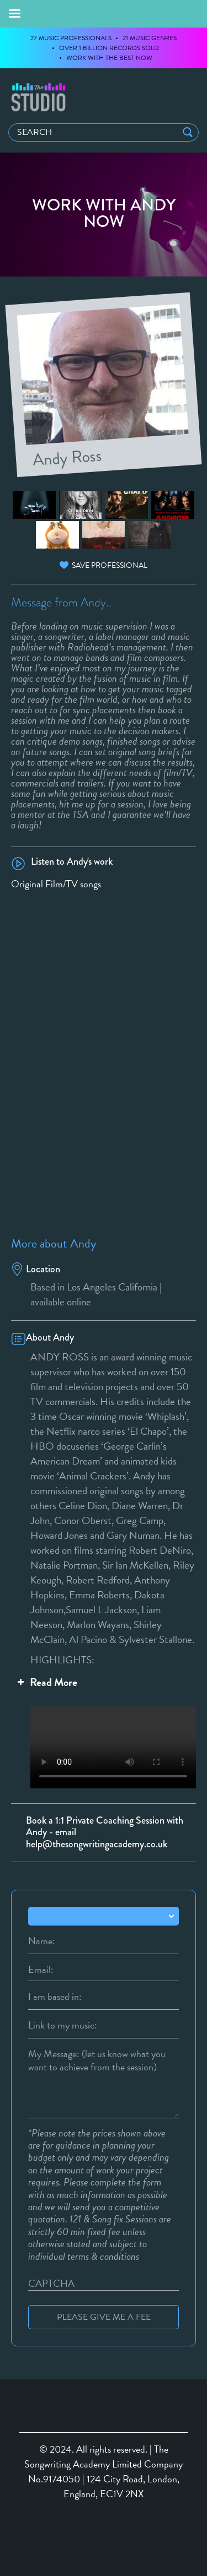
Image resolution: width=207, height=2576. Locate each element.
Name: (41, 1941)
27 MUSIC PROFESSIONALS (71, 38)
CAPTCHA (51, 2283)
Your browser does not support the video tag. (103, 1742)
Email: (41, 1969)
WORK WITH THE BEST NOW (109, 58)
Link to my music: (62, 2025)
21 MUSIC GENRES (150, 38)
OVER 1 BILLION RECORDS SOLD (109, 48)
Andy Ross (67, 455)
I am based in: (55, 1996)
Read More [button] (46, 1682)
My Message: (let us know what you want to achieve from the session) (97, 2053)
